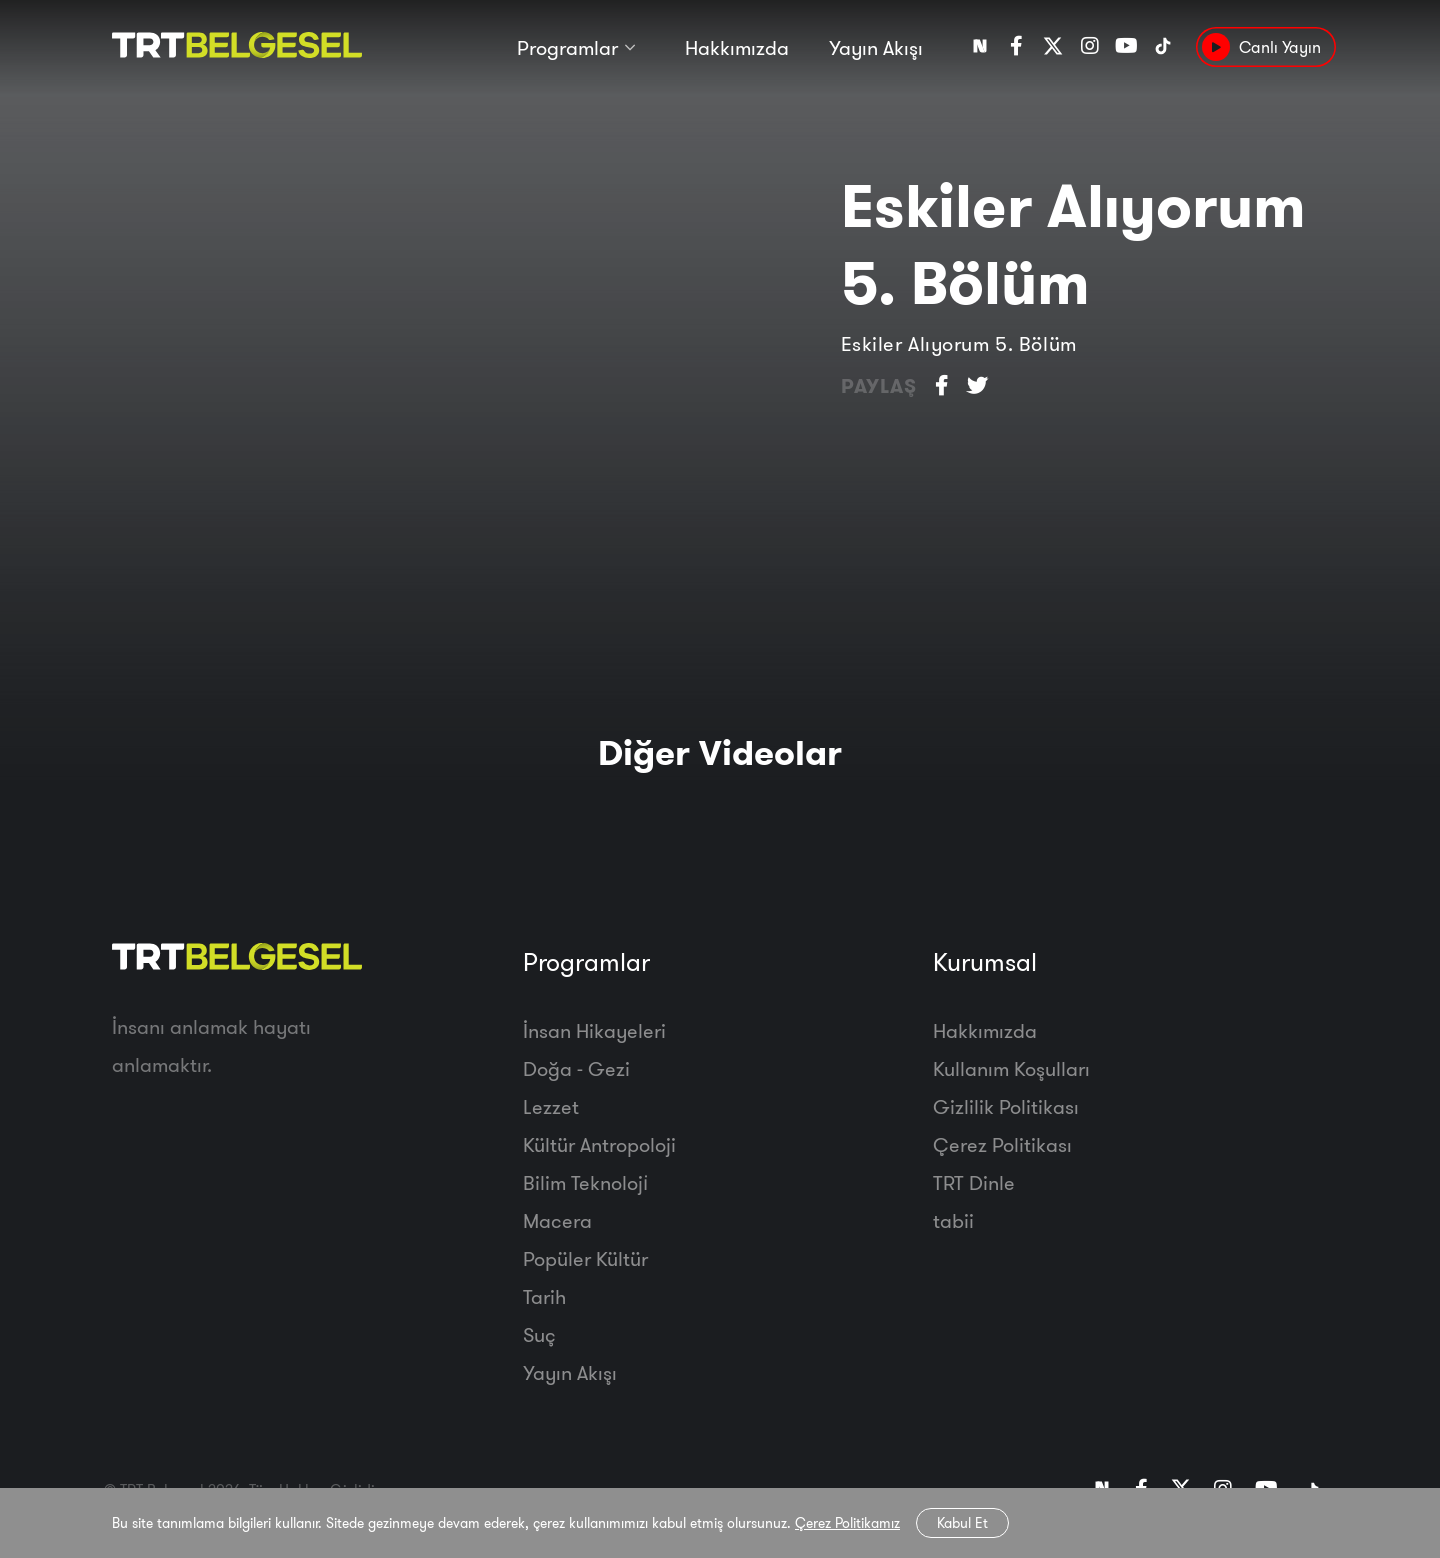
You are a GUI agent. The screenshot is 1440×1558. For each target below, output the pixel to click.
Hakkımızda (737, 47)
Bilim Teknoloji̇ (585, 1182)
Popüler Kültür (585, 1258)
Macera (557, 1220)
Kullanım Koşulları (1011, 1068)
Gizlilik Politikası (1006, 1106)
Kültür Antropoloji (599, 1144)
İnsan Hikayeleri (594, 1030)
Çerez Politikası (1002, 1144)
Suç (539, 1334)
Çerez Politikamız (847, 1523)
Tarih (544, 1296)
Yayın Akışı (876, 47)
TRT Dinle (974, 1182)
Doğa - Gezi (576, 1068)
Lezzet (551, 1106)
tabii (953, 1220)
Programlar (567, 47)
